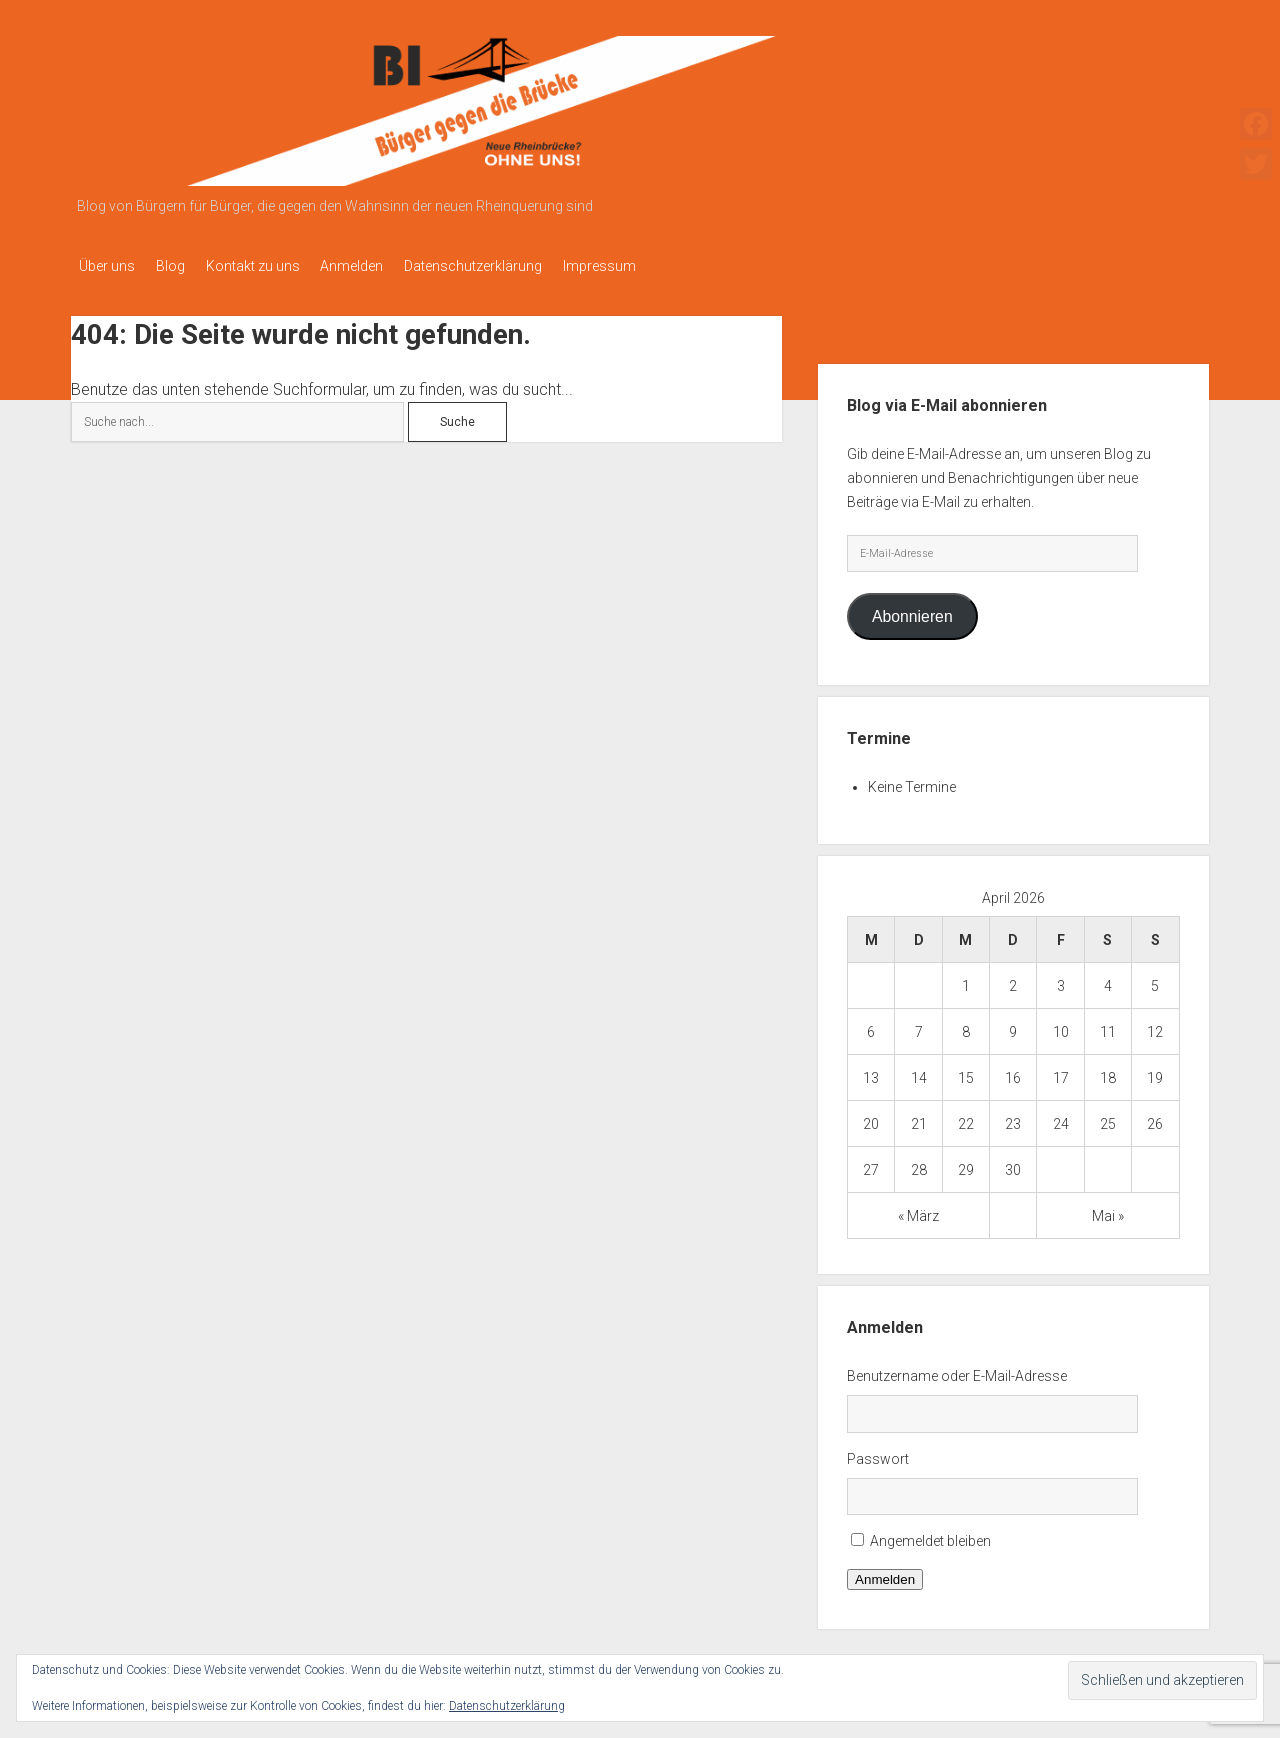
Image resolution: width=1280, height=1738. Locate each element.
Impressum (645, 266)
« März (918, 1210)
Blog (179, 266)
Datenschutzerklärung (510, 266)
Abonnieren (912, 610)
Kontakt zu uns (271, 266)
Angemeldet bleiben (930, 1536)
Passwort (878, 1453)
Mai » (1108, 1210)
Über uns (107, 266)
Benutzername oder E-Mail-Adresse (957, 1370)
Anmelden (379, 266)
